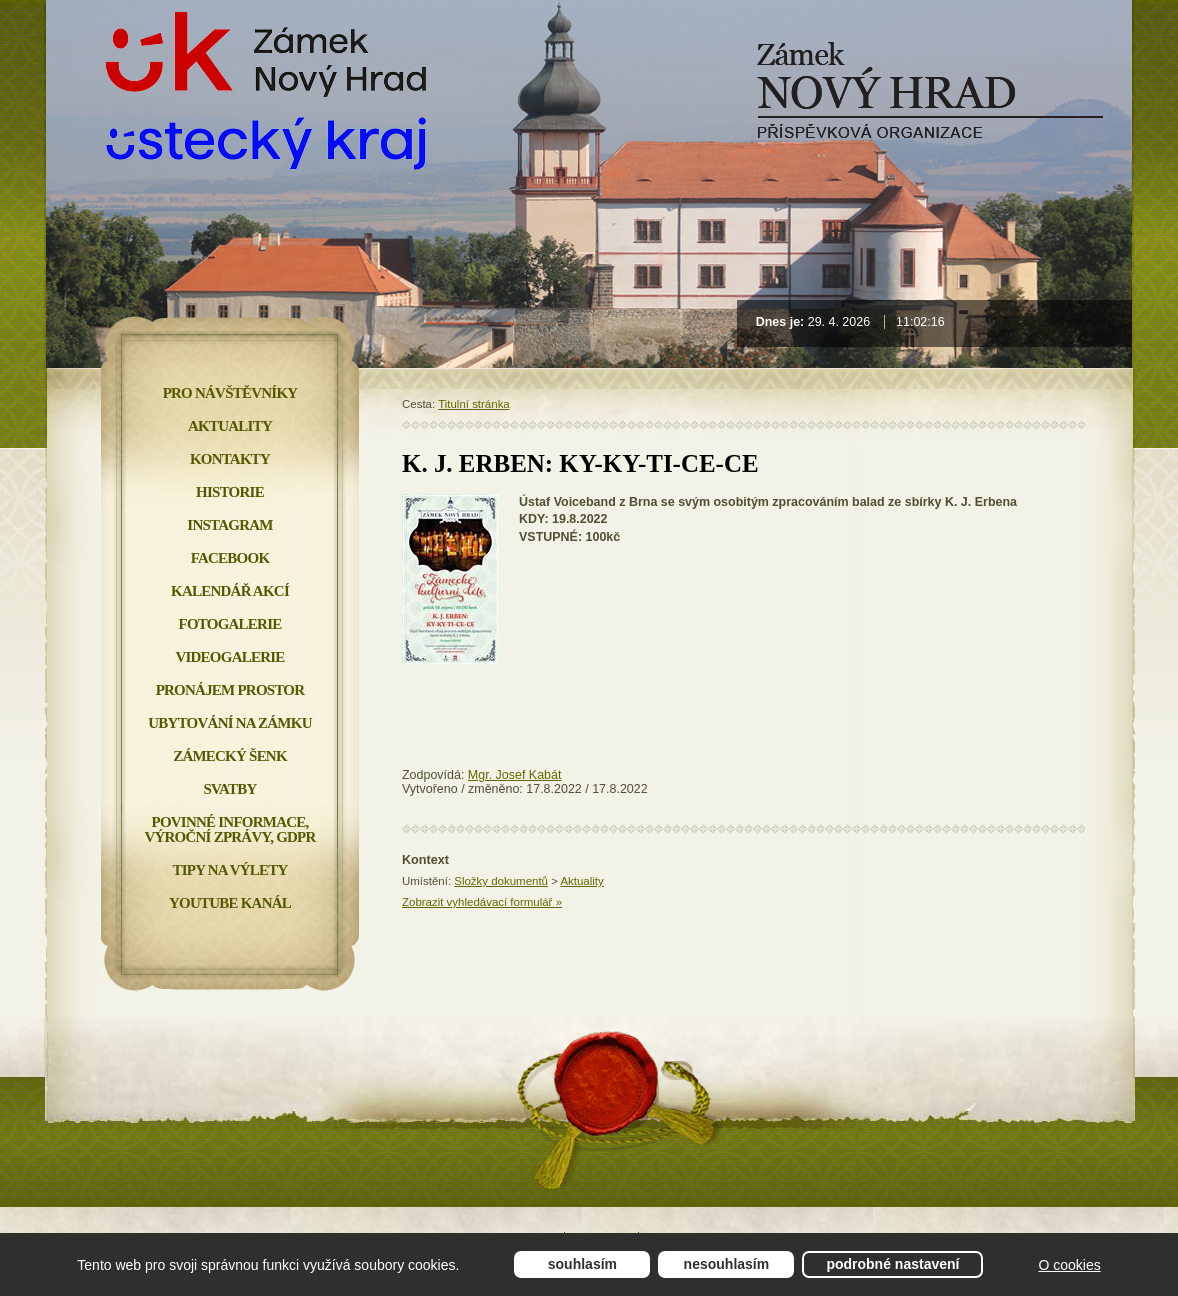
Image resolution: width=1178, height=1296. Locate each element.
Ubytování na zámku (229, 723)
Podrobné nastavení (892, 1264)
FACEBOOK (230, 558)
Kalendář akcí (230, 591)
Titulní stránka (474, 404)
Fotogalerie (230, 624)
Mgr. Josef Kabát (515, 775)
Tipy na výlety (229, 870)
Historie (230, 492)
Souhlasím (582, 1264)
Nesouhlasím (727, 1264)
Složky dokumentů (501, 881)
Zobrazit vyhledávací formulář (482, 902)
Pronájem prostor (230, 690)
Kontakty (230, 459)
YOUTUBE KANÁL (230, 903)
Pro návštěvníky (230, 393)
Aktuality (581, 881)
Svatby (229, 789)
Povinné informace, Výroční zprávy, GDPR (229, 829)
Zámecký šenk (230, 756)
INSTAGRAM (229, 525)
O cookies (1069, 1265)
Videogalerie (229, 657)
